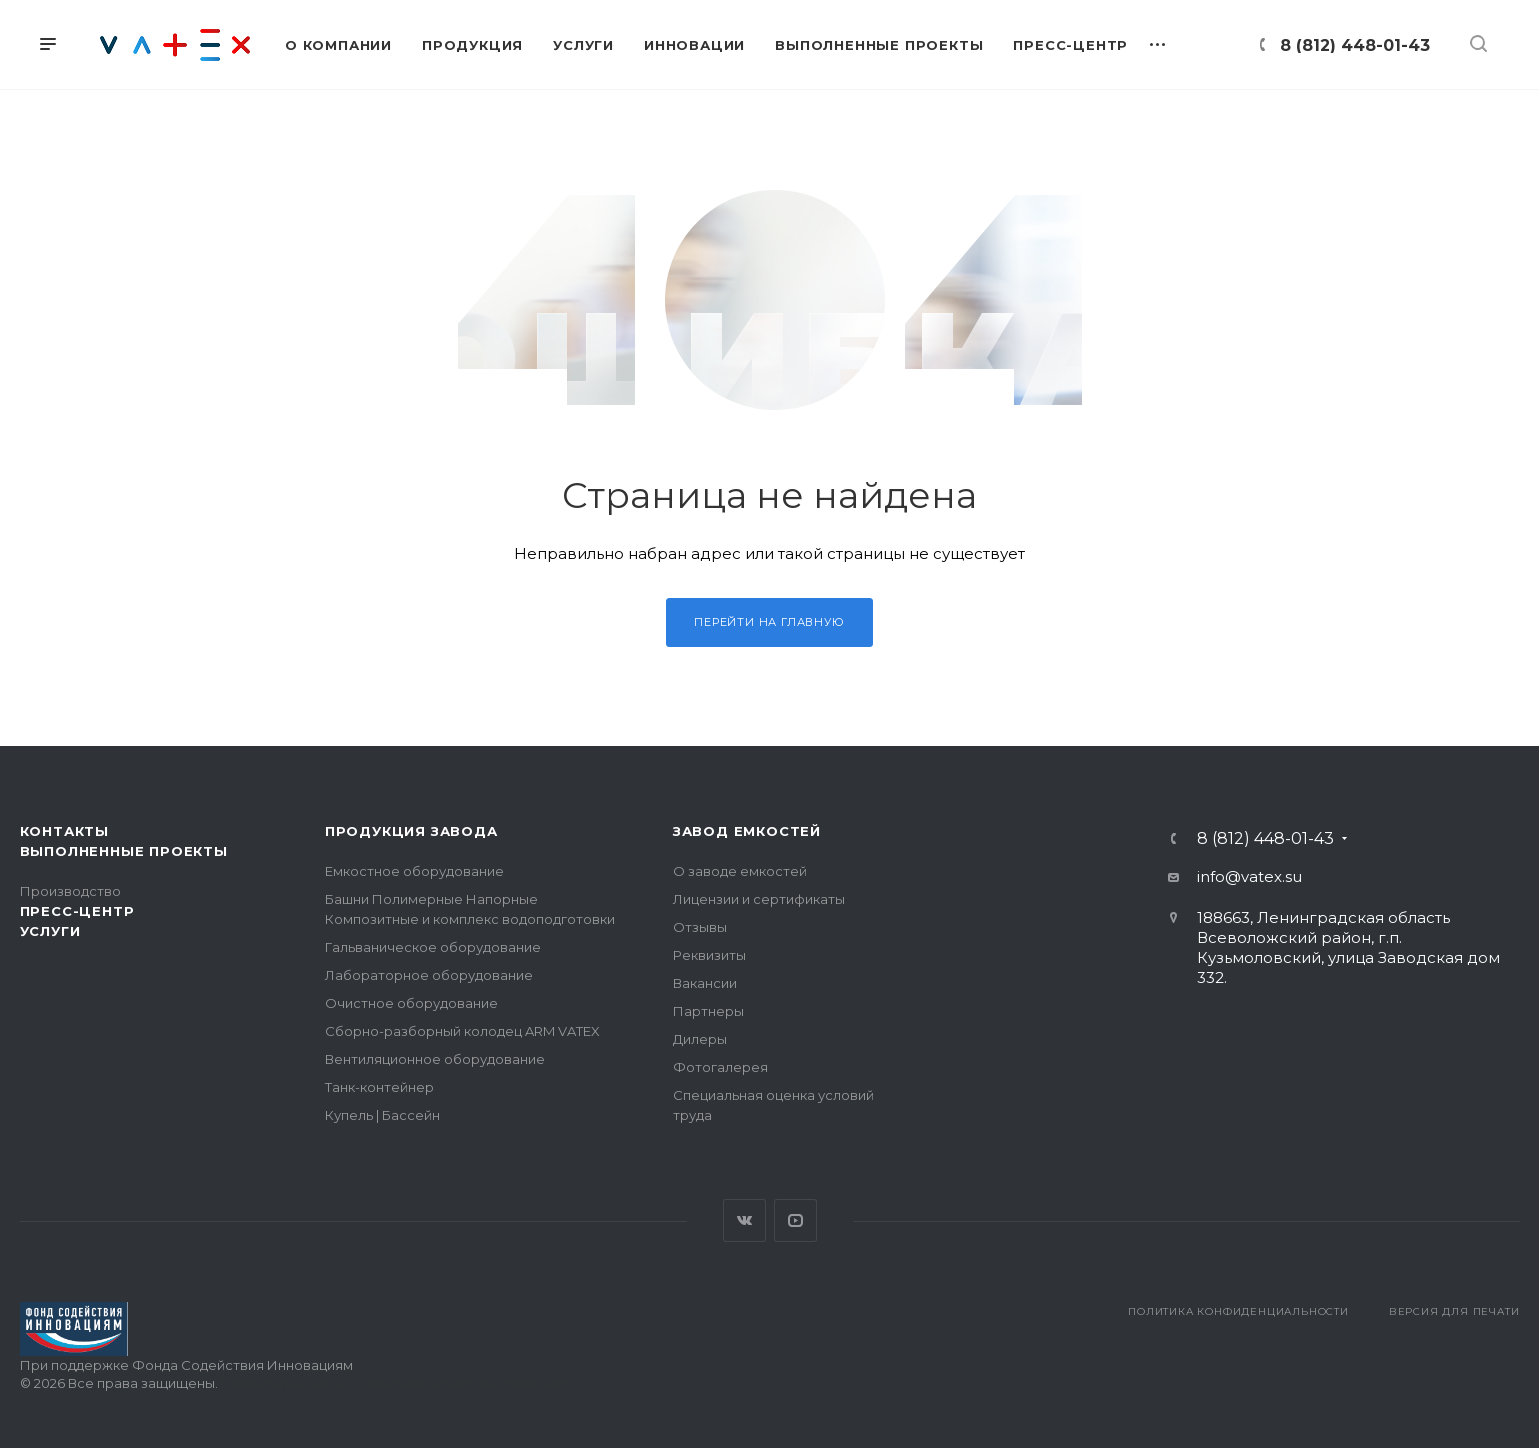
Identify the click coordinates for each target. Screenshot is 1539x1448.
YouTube (795, 1220)
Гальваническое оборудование (433, 947)
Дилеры (700, 1039)
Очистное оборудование (411, 1003)
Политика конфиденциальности (1238, 1311)
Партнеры (708, 1011)
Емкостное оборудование (414, 871)
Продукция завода (411, 831)
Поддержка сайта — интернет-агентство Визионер (396, 1383)
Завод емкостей (747, 831)
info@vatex (1239, 876)
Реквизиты (709, 955)
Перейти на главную (769, 622)
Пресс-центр (77, 911)
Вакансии (705, 983)
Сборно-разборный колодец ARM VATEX (462, 1031)
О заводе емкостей (740, 871)
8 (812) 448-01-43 (1355, 45)
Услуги (50, 931)
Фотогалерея (720, 1067)
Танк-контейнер (379, 1087)
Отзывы (700, 927)
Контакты (64, 831)
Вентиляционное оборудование (435, 1059)
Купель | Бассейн (382, 1115)
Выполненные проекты (124, 851)
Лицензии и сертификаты (759, 899)
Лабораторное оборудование (429, 975)
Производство (70, 891)
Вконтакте (744, 1220)
